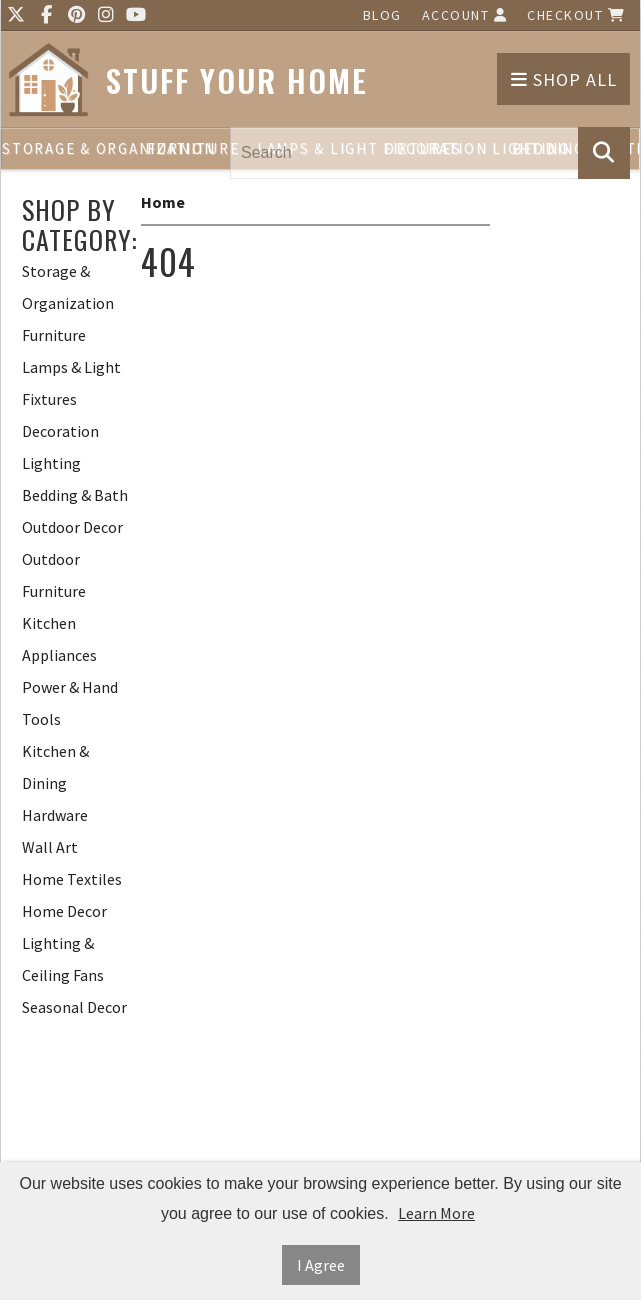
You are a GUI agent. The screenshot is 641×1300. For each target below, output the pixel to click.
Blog (382, 15)
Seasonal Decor (74, 1007)
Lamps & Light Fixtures (71, 383)
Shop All (564, 79)
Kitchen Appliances (59, 639)
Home (163, 202)
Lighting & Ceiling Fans (63, 959)
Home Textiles (72, 879)
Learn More (436, 1213)
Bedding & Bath (75, 495)
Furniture (193, 148)
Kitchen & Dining (55, 767)
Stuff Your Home (237, 80)
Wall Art (50, 847)
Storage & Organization (65, 148)
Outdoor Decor (72, 527)
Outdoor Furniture (54, 575)
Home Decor (64, 911)
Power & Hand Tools (70, 703)
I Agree (321, 1265)
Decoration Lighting (60, 447)
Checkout (576, 15)
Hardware (55, 815)
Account (465, 15)
